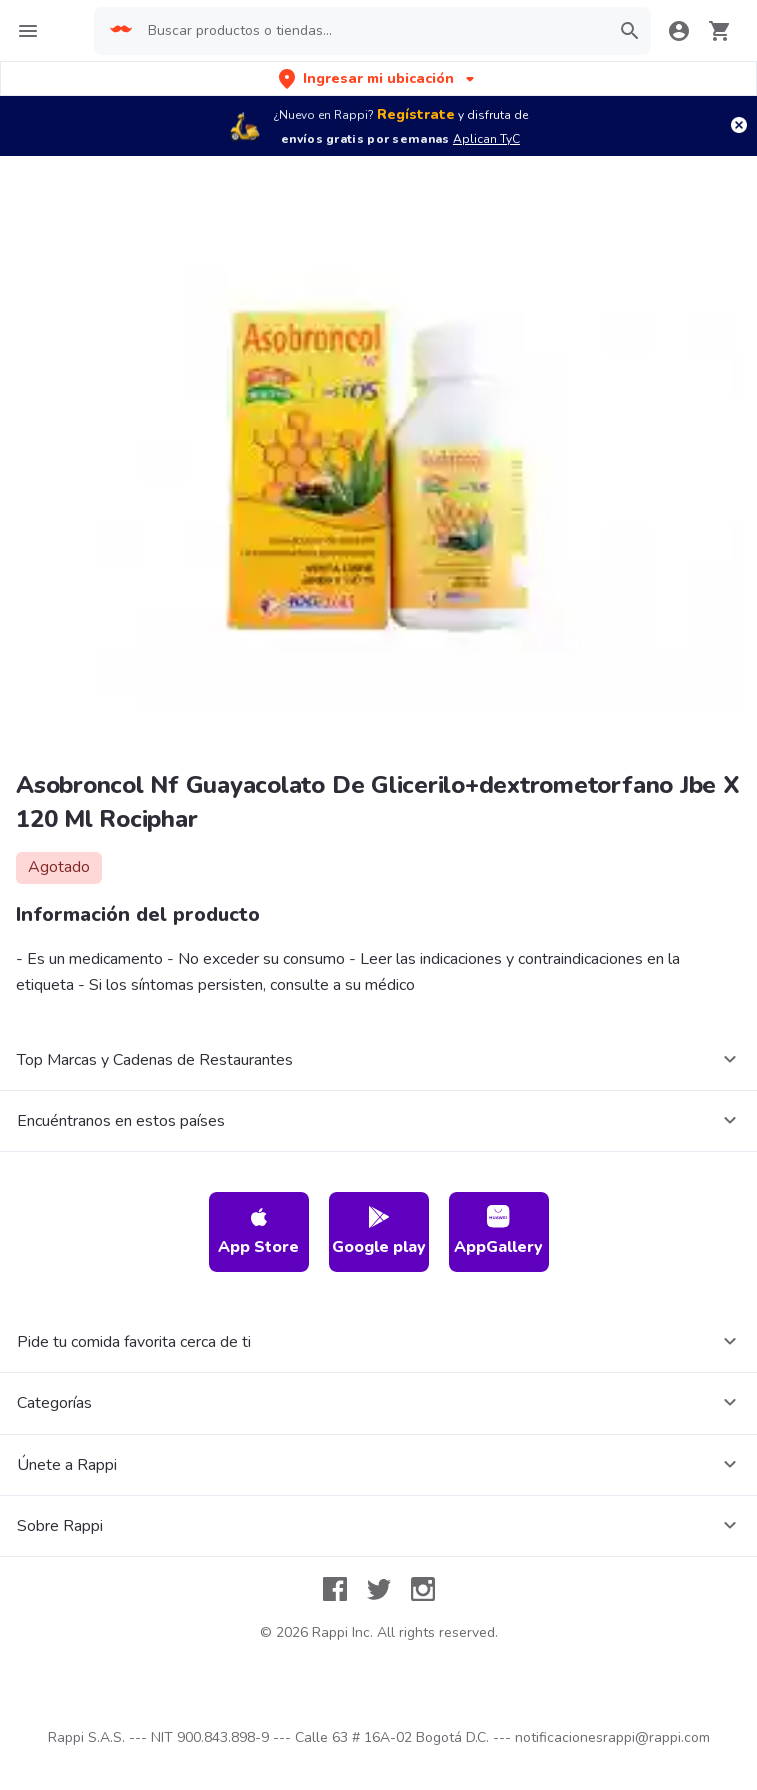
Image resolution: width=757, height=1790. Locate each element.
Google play (379, 1231)
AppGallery (498, 1231)
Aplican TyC (486, 139)
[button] (378, 78)
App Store (258, 1231)
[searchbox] (372, 31)
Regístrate (416, 114)
